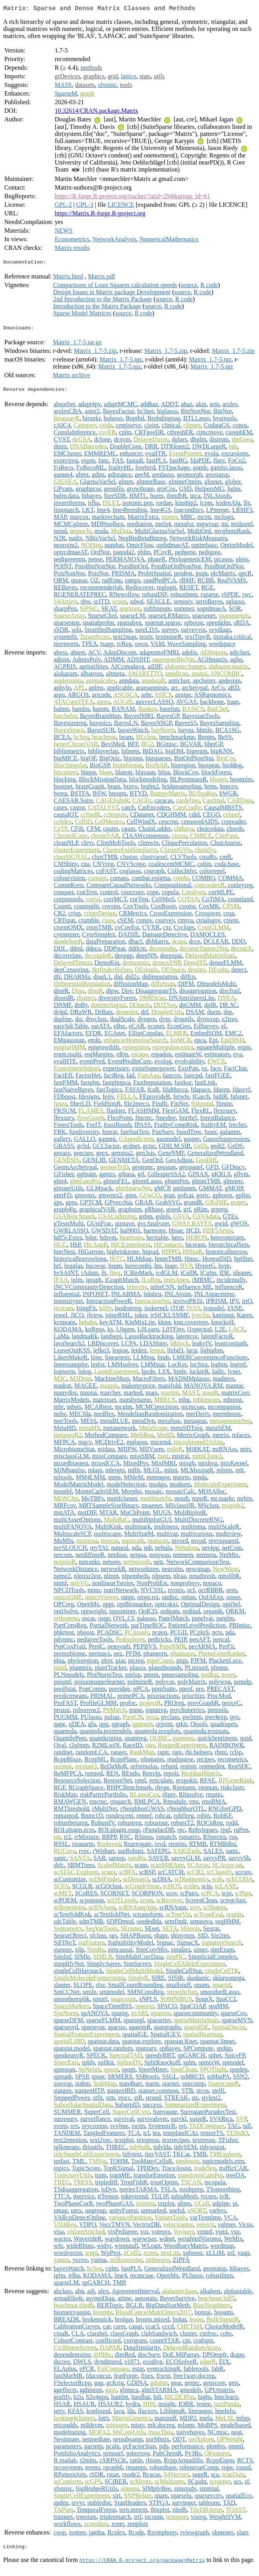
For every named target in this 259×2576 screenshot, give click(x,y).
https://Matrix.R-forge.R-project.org (100, 215)
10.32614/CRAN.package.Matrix (96, 112)
